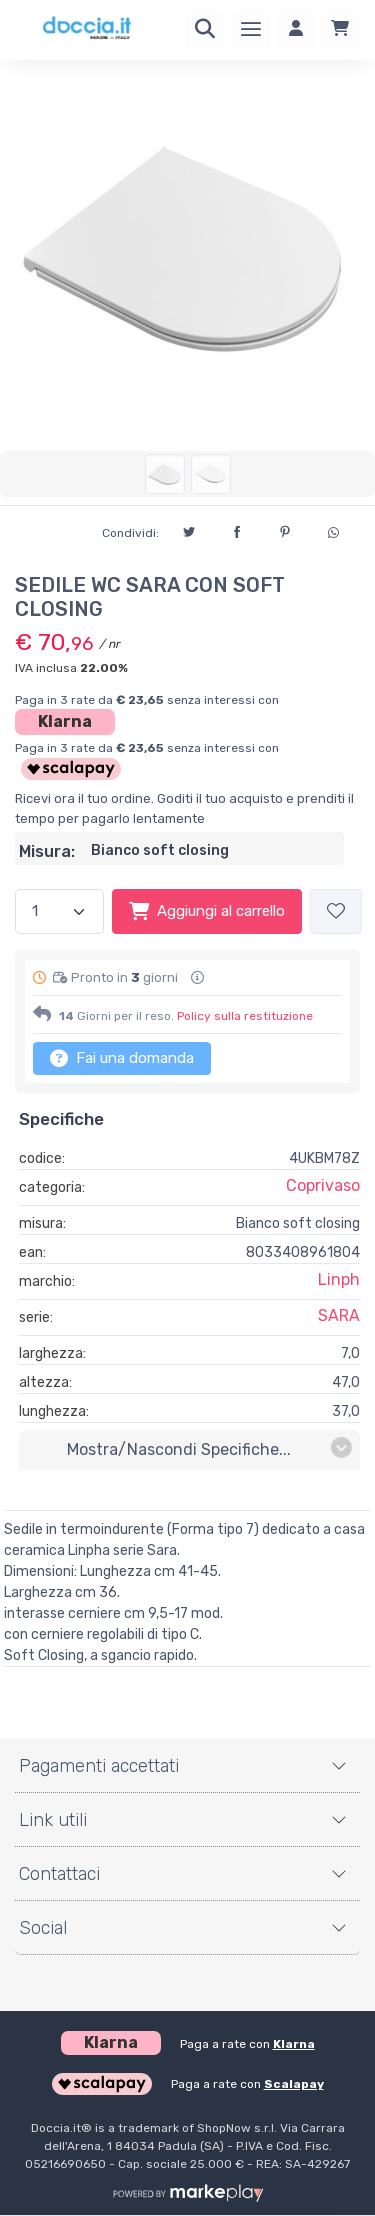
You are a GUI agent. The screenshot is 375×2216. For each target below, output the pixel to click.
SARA (339, 1315)
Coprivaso (323, 1185)
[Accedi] (296, 30)
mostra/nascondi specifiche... (209, 1448)
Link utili (53, 1820)
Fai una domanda (122, 1058)
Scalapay (294, 2084)
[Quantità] (59, 911)
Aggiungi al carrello (207, 911)
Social (43, 1928)
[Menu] (251, 30)
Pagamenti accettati (99, 1766)
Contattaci (59, 1874)
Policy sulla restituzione (245, 1016)
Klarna (65, 721)
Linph (339, 1279)
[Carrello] (340, 30)
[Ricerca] (205, 30)
